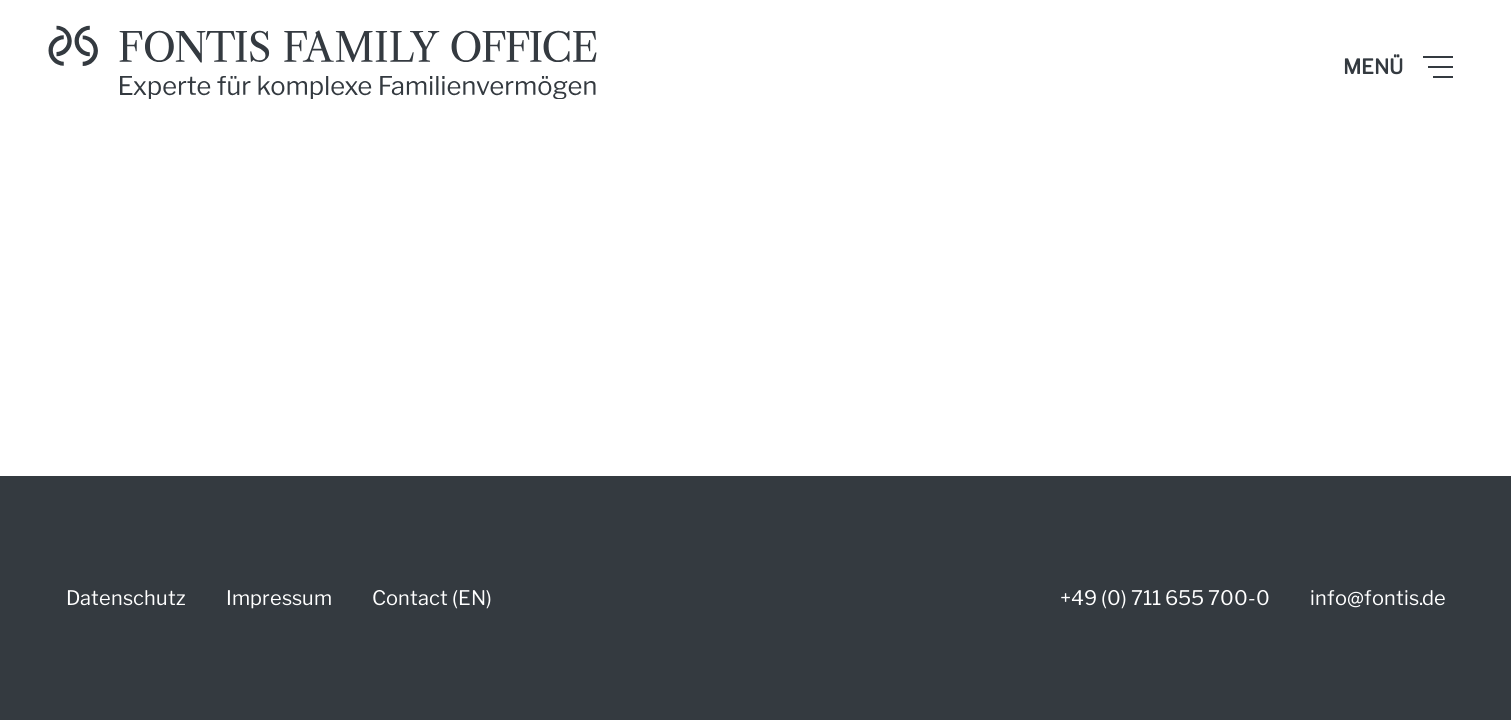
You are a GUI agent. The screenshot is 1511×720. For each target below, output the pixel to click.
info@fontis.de (1378, 598)
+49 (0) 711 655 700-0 (1165, 598)
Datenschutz (126, 598)
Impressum (279, 598)
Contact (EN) (432, 598)
